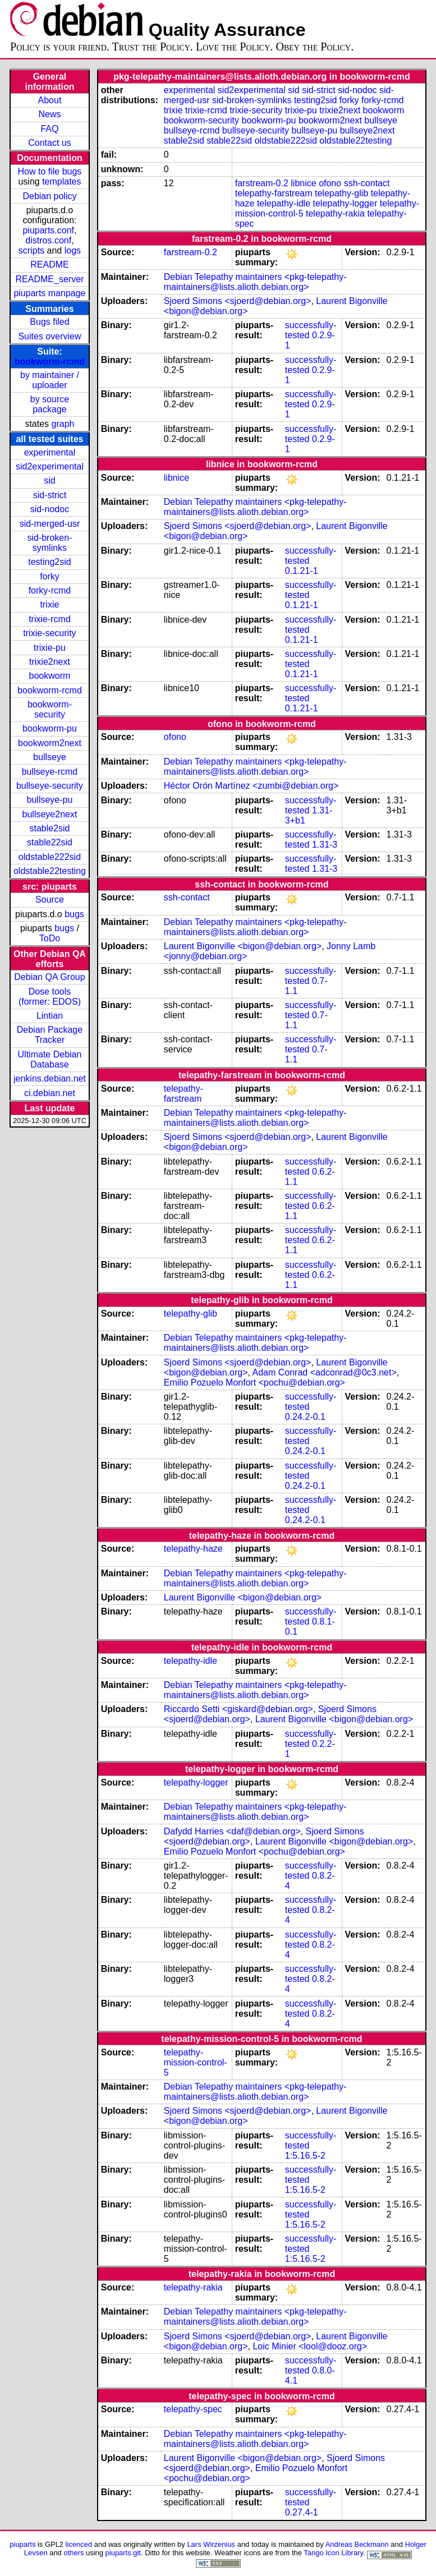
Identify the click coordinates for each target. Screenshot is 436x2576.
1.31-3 (324, 844)
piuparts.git (123, 2553)
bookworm (50, 675)
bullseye (49, 757)
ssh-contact (367, 183)
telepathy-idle (283, 203)
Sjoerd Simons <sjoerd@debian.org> (237, 301)
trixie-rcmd (50, 619)
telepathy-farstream (274, 193)
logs (73, 250)
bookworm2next (49, 743)
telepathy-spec (193, 2409)
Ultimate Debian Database (50, 1059)
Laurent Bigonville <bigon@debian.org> (243, 946)
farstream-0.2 (261, 183)
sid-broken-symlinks (49, 543)
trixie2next (49, 661)
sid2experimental (50, 466)
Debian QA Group (49, 977)
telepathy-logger (345, 203)
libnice (303, 183)
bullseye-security (49, 785)
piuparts (22, 2544)
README (49, 264)
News (49, 114)
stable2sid (49, 828)
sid (49, 480)
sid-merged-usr (50, 523)
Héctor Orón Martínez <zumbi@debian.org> (251, 785)
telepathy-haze (193, 1548)
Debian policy (49, 196)
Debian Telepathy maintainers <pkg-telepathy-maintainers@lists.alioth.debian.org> (255, 282)
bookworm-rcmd (50, 361)
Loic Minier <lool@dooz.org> (310, 2346)
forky (49, 576)
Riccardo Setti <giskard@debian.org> (238, 1709)
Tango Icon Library (333, 2553)
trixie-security (49, 633)
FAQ (49, 129)
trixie (49, 604)
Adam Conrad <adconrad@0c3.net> (325, 1372)
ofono (330, 183)
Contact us (49, 143)
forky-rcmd (50, 590)
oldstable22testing (49, 871)
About (50, 100)
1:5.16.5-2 (305, 2155)
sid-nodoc (49, 509)
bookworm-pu (49, 728)
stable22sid (49, 842)
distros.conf (48, 240)
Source (49, 899)
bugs (74, 914)
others (73, 2553)
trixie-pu (50, 647)
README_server (50, 279)
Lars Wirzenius (211, 2544)
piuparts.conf (48, 230)
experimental (50, 452)
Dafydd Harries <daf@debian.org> (232, 1831)
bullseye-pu (50, 799)
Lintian (49, 1015)
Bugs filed (49, 321)
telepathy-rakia (335, 213)
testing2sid (49, 562)
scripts (31, 250)
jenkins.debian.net (49, 1078)
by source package (49, 404)
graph (63, 424)
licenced (79, 2544)
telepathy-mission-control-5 (195, 2062)
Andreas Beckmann (357, 2544)
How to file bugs (50, 171)
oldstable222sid (50, 857)
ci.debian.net (49, 1093)
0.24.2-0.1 (305, 1417)
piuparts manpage (49, 293)
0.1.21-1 (301, 571)
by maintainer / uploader (49, 380)
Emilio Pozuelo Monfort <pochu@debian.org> (254, 1382)
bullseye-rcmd (50, 771)
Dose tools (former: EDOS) (50, 996)
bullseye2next (49, 814)
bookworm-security (49, 709)
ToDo (49, 938)
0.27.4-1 (301, 2512)
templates (61, 181)
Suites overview (49, 336)
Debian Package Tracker (49, 1035)
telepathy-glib (341, 193)
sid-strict (50, 495)
